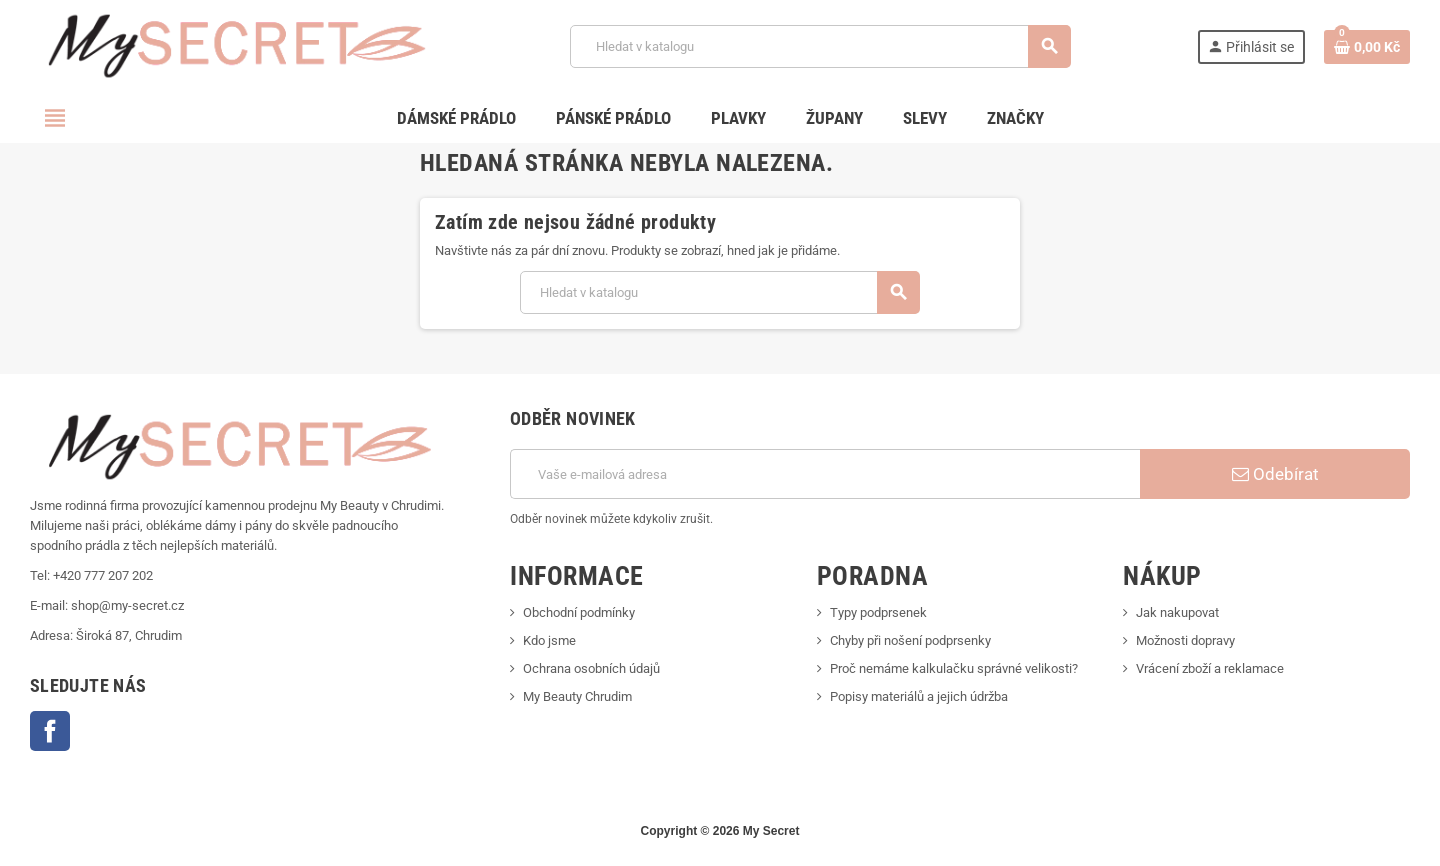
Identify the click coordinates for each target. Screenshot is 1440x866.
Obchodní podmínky (579, 612)
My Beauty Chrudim (577, 696)
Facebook (50, 731)
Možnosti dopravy (1185, 640)
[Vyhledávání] (820, 46)
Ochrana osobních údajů (591, 668)
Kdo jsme (549, 640)
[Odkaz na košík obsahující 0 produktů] (1367, 47)
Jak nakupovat (1177, 612)
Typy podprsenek (878, 612)
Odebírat (1275, 474)
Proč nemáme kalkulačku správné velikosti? (954, 668)
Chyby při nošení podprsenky (910, 640)
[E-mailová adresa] (825, 474)
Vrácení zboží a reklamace (1210, 668)
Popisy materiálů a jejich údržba (919, 696)
